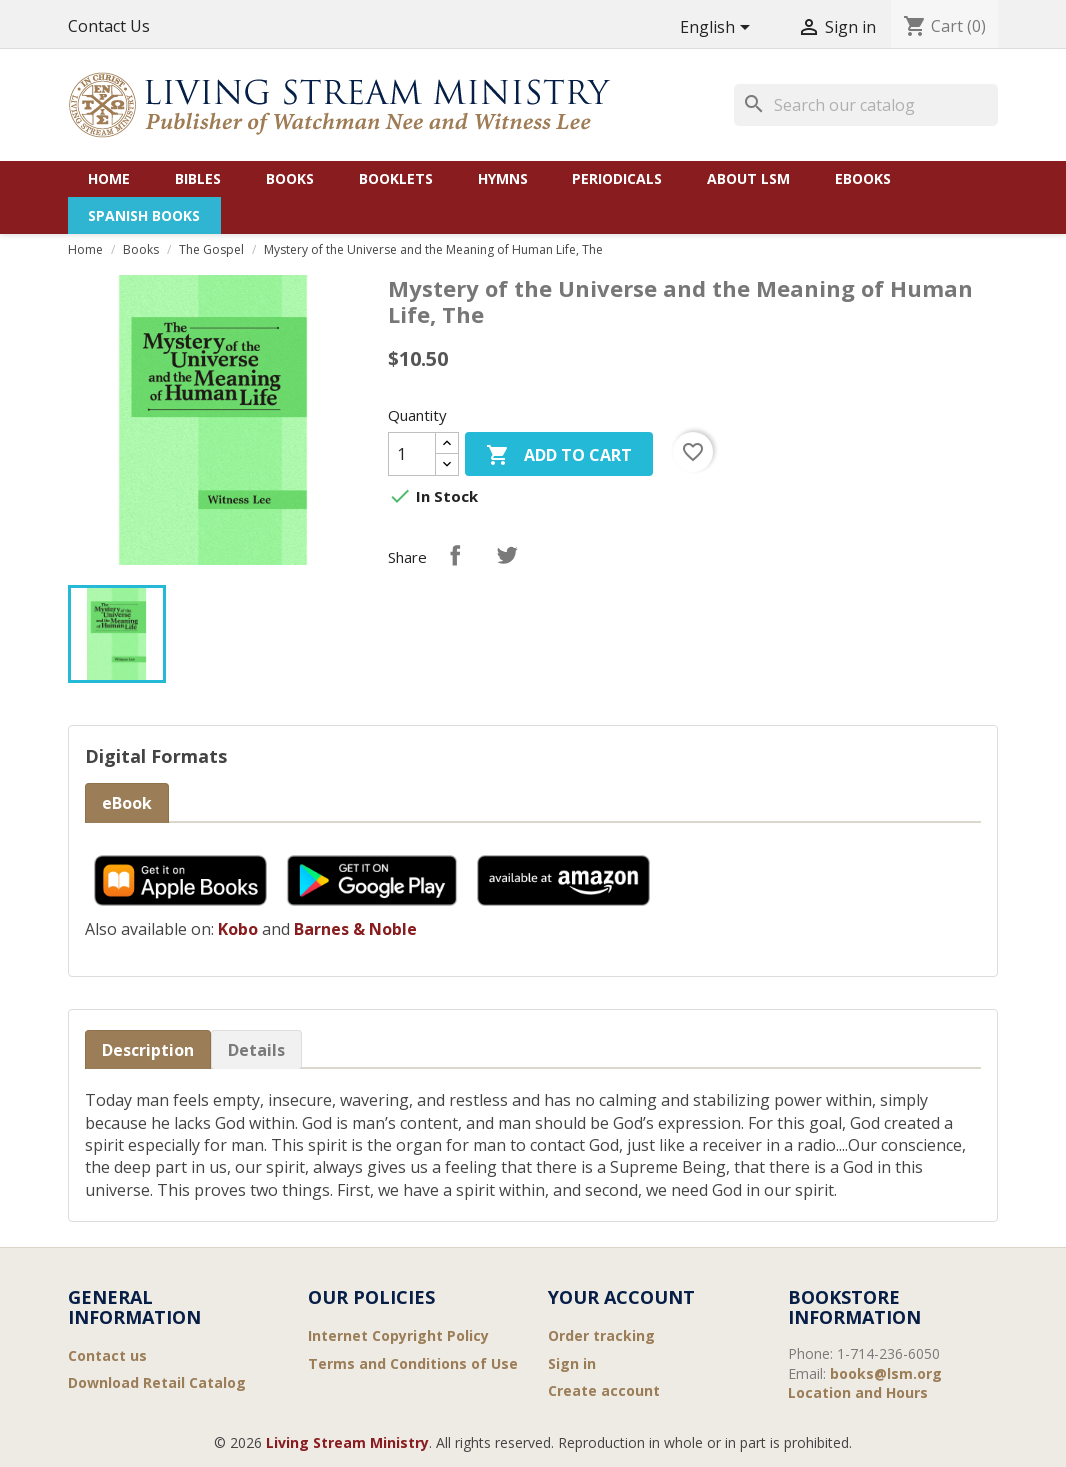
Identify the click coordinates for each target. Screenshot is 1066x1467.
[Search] (866, 105)
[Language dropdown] (718, 28)
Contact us (107, 1355)
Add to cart (559, 456)
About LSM (748, 178)
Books (290, 178)
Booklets (396, 178)
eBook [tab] (127, 803)
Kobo (238, 929)
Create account (604, 1390)
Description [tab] (148, 1050)
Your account (621, 1297)
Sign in (572, 1363)
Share (455, 555)
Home (109, 178)
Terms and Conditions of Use (413, 1363)
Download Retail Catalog (157, 1382)
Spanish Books (144, 215)
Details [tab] (256, 1050)
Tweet (507, 555)
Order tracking (601, 1335)
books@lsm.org (886, 1373)
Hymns (503, 178)
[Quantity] (412, 454)
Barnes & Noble (355, 929)
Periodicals (617, 178)
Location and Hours (858, 1392)
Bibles (198, 178)
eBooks (863, 178)
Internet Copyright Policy (398, 1335)
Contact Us (109, 26)
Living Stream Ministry (347, 1442)
